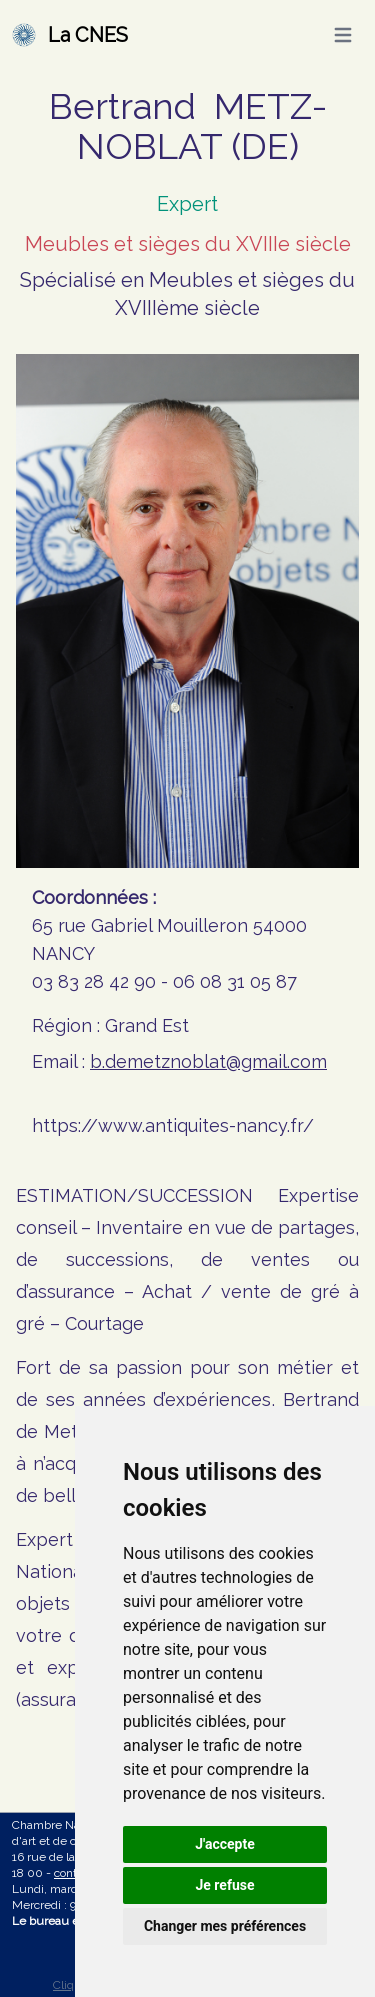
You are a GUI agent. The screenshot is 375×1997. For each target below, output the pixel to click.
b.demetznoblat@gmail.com (208, 1061)
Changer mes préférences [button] (225, 1926)
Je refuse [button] (224, 1885)
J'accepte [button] (225, 1844)
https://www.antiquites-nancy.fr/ (173, 1125)
